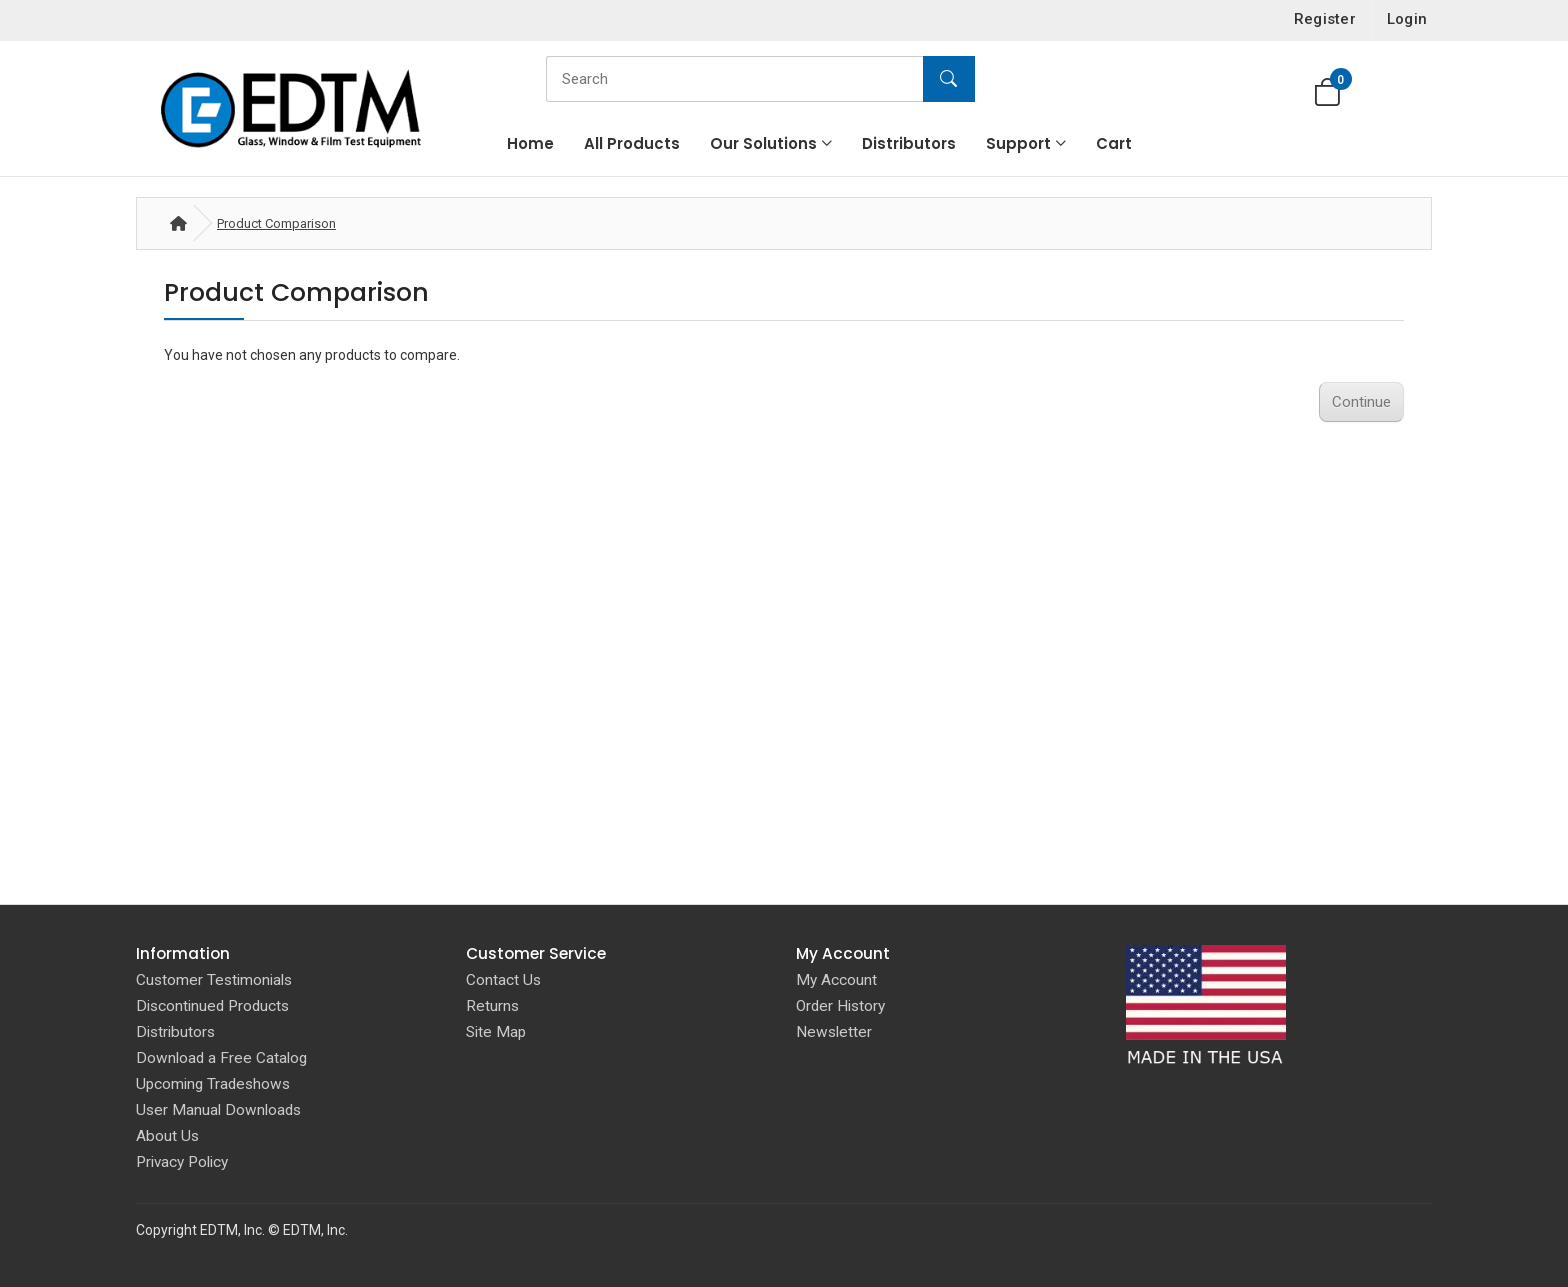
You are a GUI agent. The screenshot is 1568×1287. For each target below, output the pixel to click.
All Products (632, 143)
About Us (167, 1136)
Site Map (496, 1032)
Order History (840, 1006)
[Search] (755, 79)
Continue (1361, 402)
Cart (1114, 143)
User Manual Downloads (218, 1110)
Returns (492, 1006)
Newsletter (834, 1032)
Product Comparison (276, 223)
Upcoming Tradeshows (213, 1084)
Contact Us (503, 980)
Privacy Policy (182, 1162)
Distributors (909, 143)
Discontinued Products (212, 1006)
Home (530, 143)
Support (1018, 143)
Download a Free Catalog (221, 1058)
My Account (836, 980)
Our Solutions (763, 143)
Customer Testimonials (214, 980)
